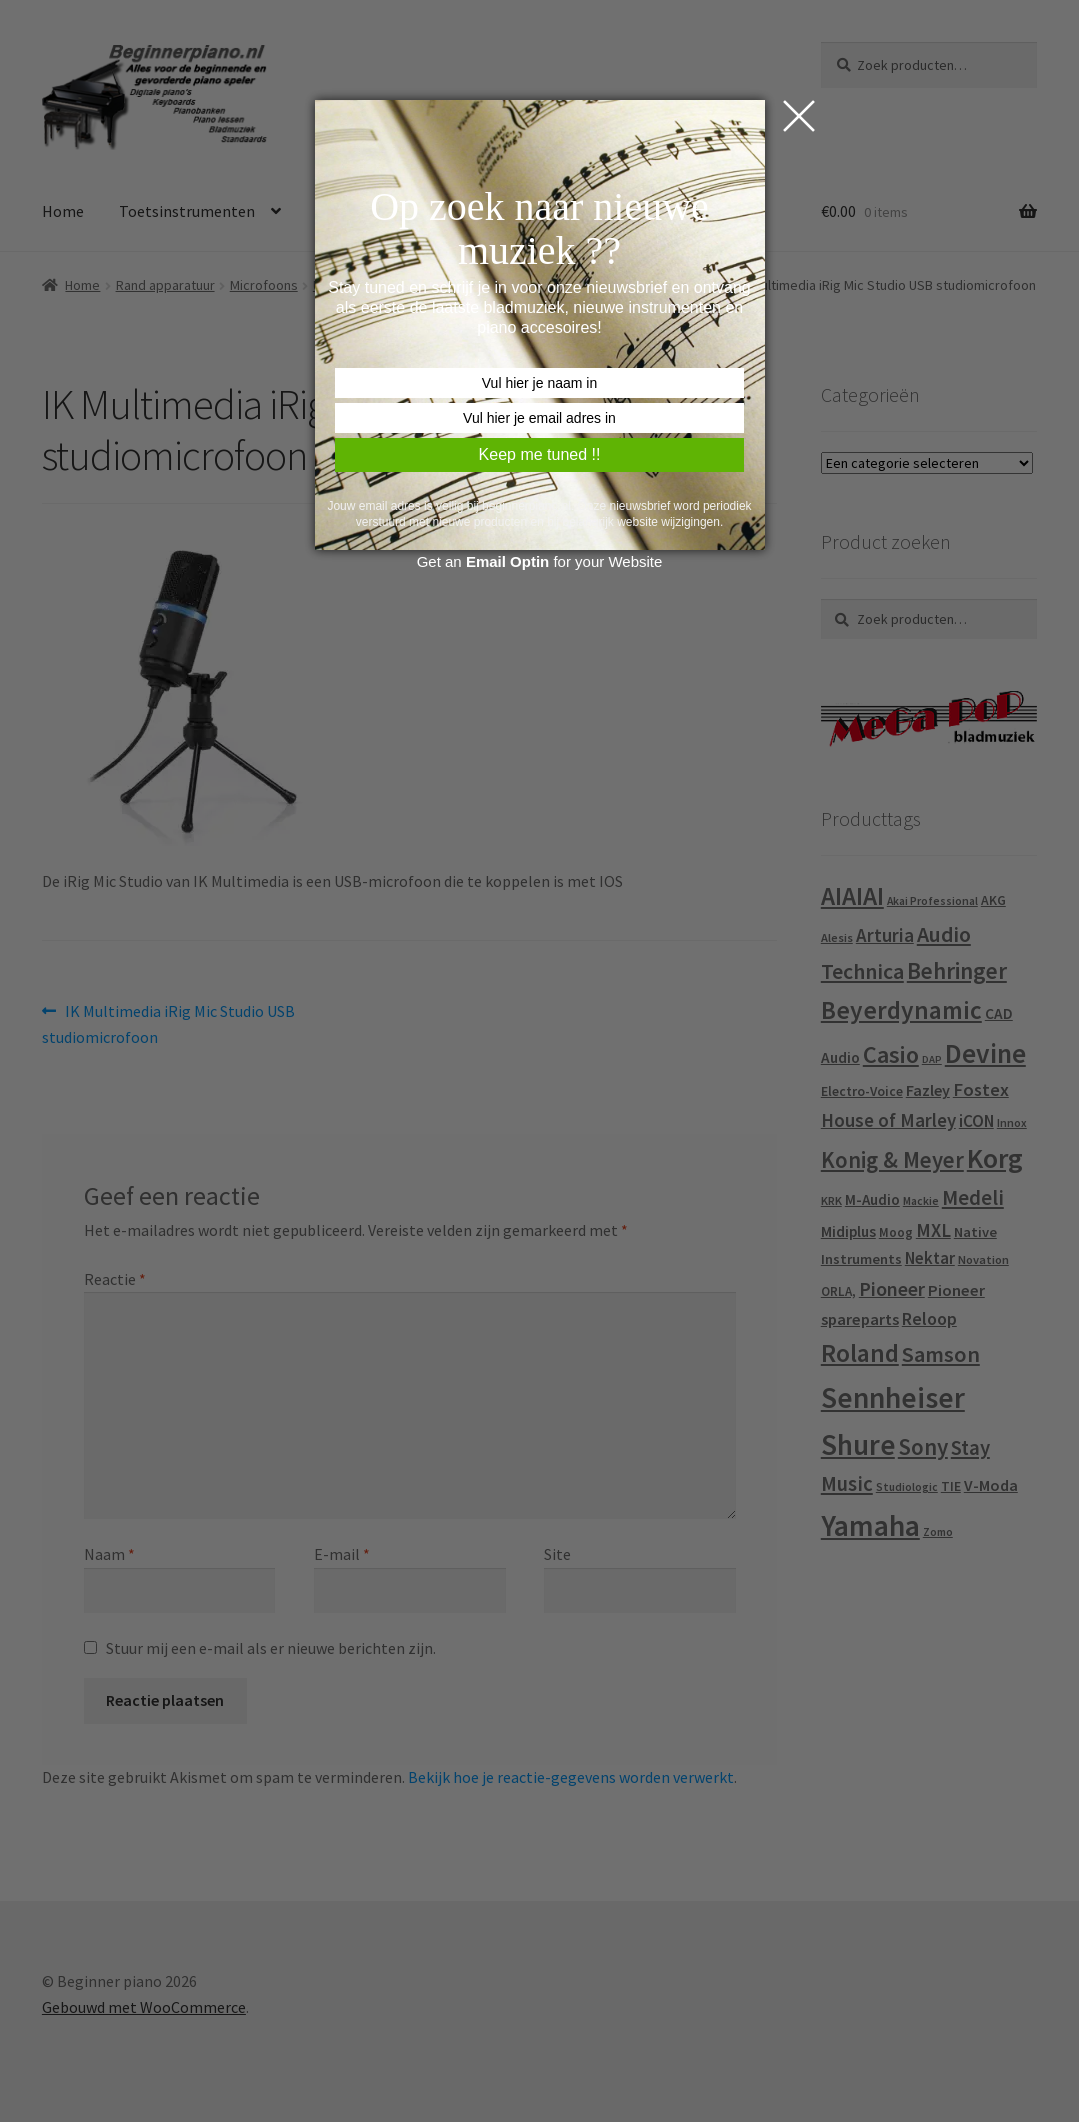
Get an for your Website (540, 561)
